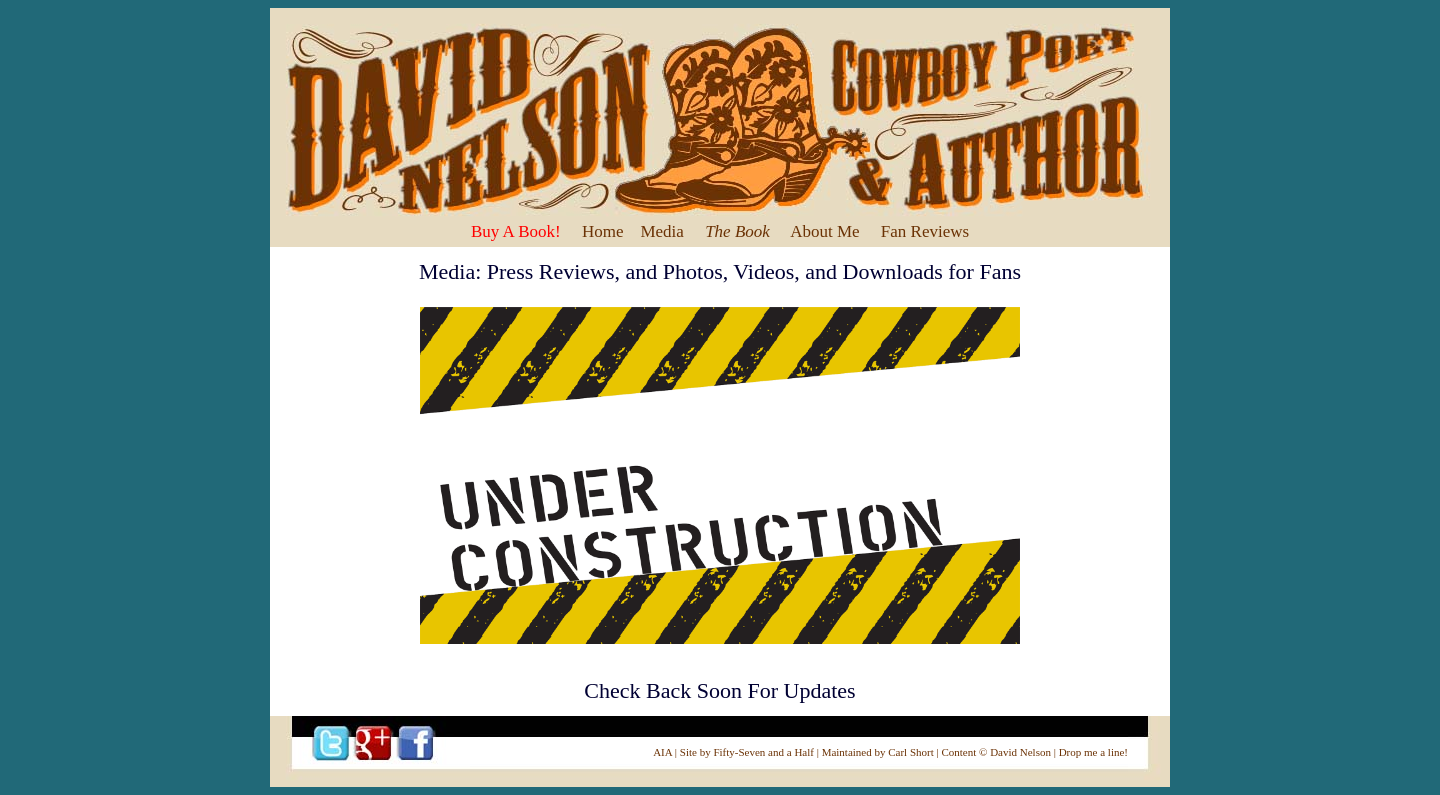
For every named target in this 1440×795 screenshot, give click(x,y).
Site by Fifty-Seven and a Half (747, 752)
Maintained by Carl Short (878, 752)
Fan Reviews (925, 231)
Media (661, 231)
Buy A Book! (516, 231)
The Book (737, 231)
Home (603, 231)
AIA (662, 752)
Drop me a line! (1093, 752)
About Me (824, 231)
